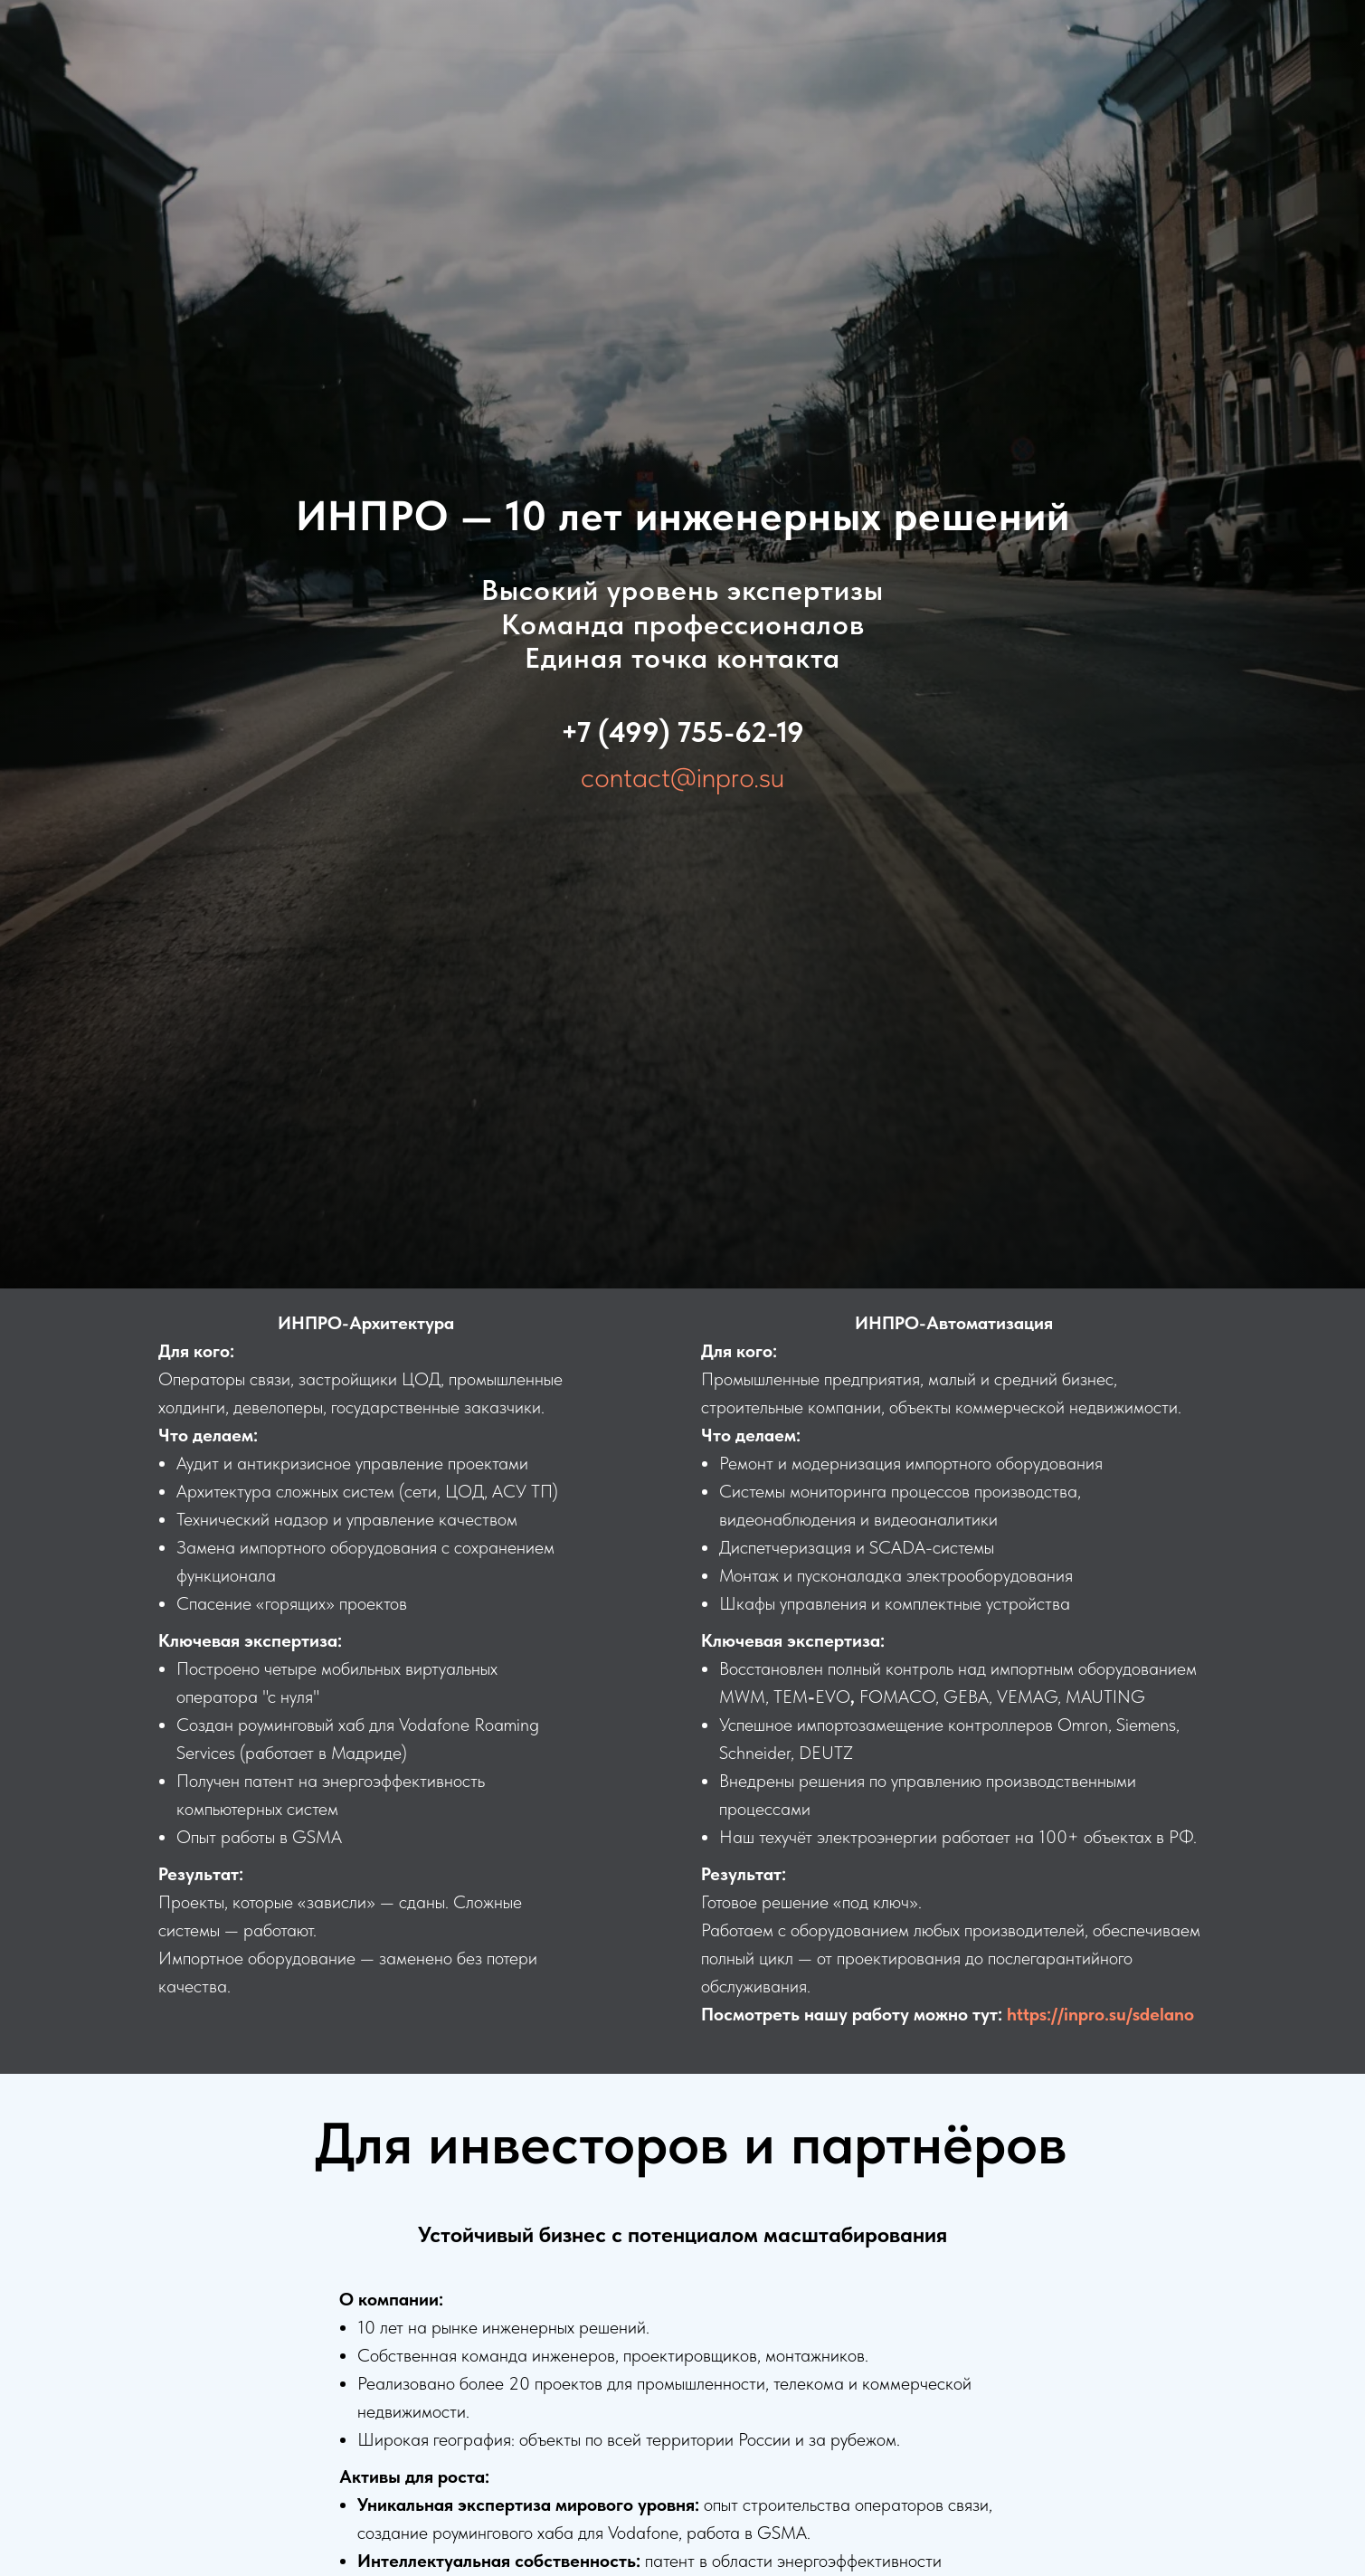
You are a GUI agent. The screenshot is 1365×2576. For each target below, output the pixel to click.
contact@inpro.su (682, 777)
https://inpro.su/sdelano (1100, 2014)
